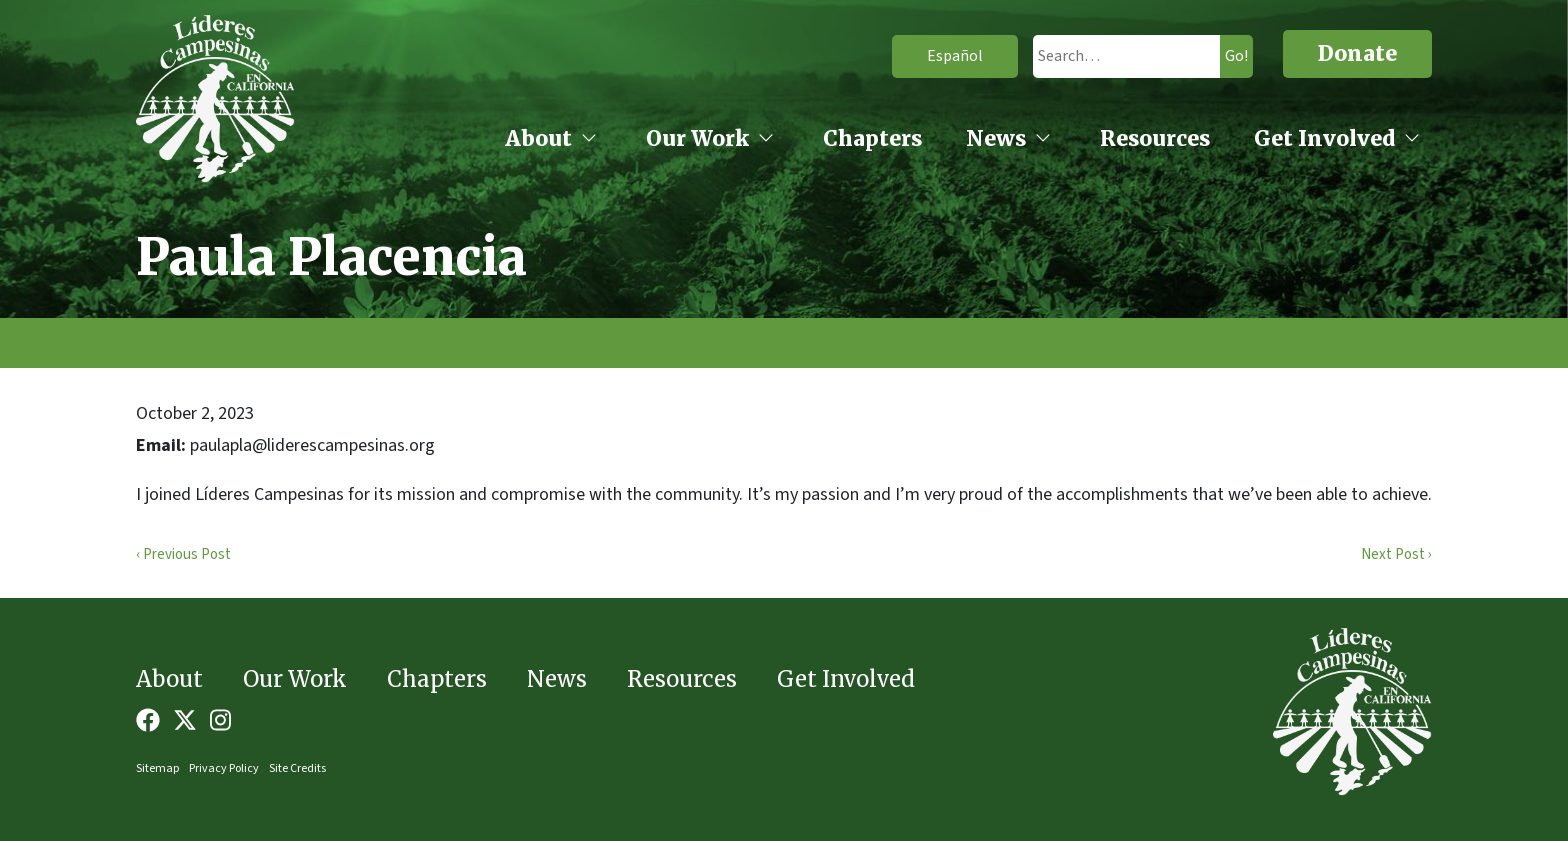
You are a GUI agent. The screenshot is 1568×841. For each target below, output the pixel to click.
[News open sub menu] (1043, 140)
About (538, 138)
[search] (1109, 56)
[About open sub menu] (589, 140)
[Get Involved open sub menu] (1412, 140)
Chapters (872, 138)
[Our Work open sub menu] (766, 140)
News (996, 138)
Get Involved (1324, 138)
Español (925, 56)
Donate (1357, 53)
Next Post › (1396, 554)
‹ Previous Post (183, 554)
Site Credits (297, 768)
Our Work (697, 138)
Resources (1155, 138)
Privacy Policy (224, 768)
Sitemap (157, 768)
